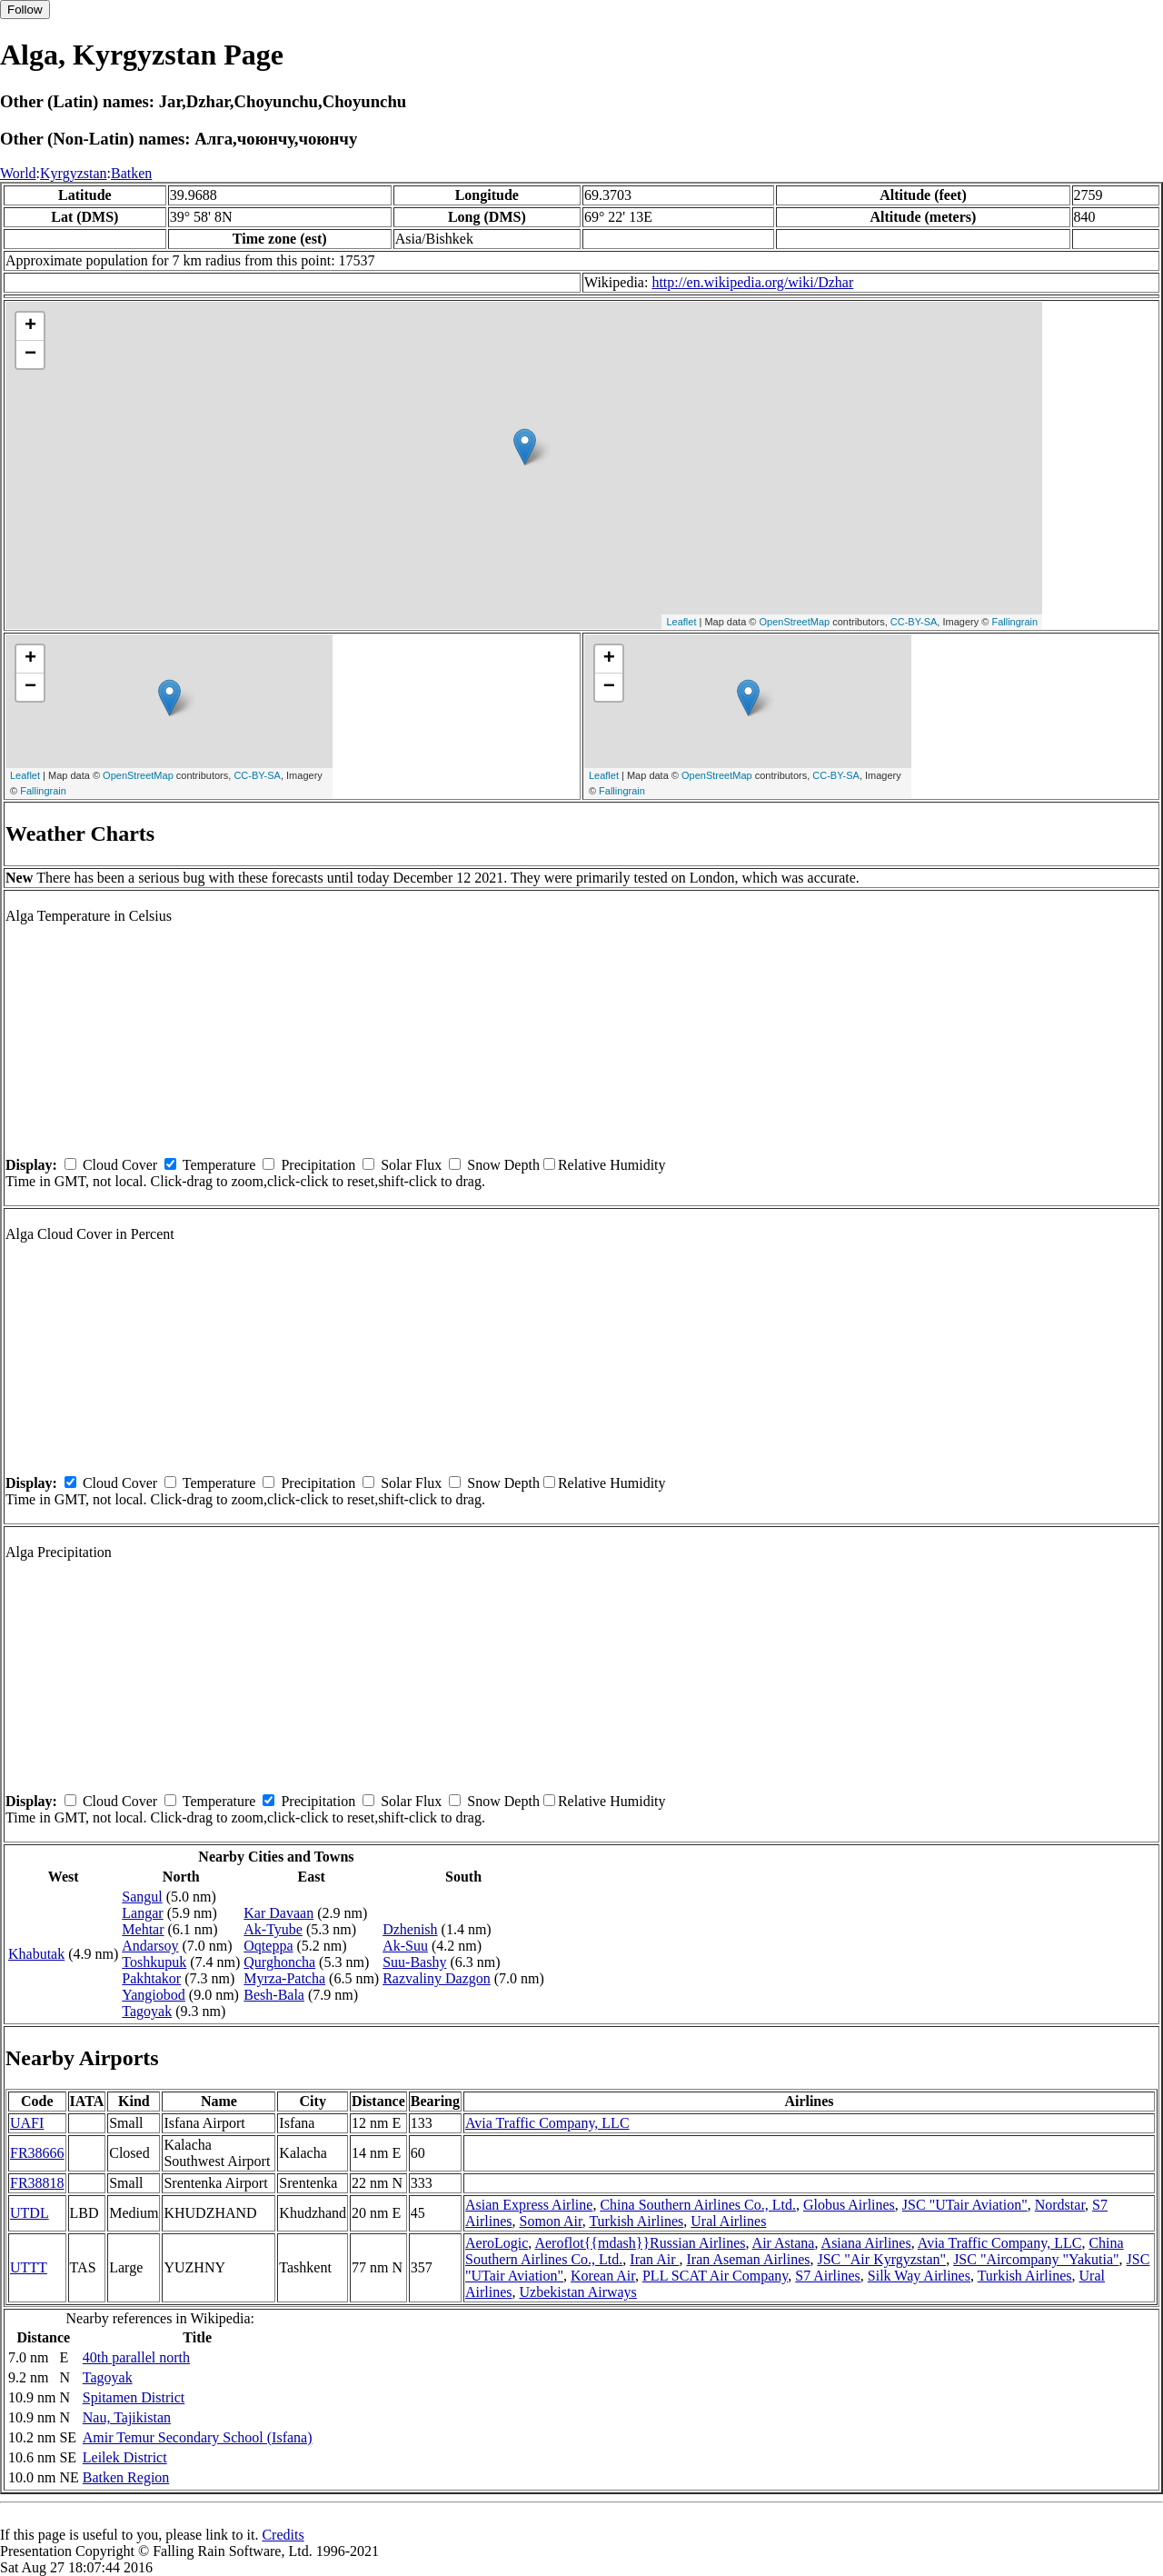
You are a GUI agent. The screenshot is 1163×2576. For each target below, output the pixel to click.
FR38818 (37, 2183)
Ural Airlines (728, 2221)
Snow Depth (503, 1165)
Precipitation (318, 1165)
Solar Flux (411, 1165)
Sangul (142, 1896)
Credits (282, 2534)
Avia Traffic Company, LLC (547, 2123)
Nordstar (1060, 2204)
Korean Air (603, 2275)
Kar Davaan (278, 1913)
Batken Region (126, 2477)
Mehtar (143, 1929)
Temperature (219, 1165)
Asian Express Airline (528, 2204)
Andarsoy (150, 1945)
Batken (131, 173)
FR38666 (37, 2153)
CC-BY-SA (914, 621)
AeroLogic (496, 2243)
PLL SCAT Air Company (715, 2275)
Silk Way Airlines (919, 2275)
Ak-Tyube (273, 1929)
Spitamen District (133, 2397)
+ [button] (30, 326)
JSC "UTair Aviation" (965, 2204)
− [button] (30, 354)
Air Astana (783, 2243)
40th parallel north (136, 2357)
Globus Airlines (849, 2204)
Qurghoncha (279, 1962)
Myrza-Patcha (284, 1978)
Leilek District (125, 2457)
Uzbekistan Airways (578, 2292)
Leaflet (681, 621)
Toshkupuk (154, 1962)
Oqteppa (268, 1945)
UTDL (29, 2213)
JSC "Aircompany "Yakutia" (1035, 2259)
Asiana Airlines (866, 2243)
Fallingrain (1014, 621)
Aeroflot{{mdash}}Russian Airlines (639, 2243)
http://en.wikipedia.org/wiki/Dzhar (752, 282)
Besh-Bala (274, 1994)
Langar (142, 1913)
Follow (25, 9)
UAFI (27, 2123)
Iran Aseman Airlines (748, 2259)
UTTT (28, 2267)
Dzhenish (410, 1929)
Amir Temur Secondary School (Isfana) (198, 2437)
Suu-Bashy (414, 1962)
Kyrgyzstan (73, 173)
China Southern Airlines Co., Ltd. (698, 2204)
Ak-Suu (405, 1945)
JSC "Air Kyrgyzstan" (881, 2259)
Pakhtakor (151, 1978)
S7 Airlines (827, 2275)
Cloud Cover (120, 1165)
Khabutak (36, 1954)
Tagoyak (147, 2011)
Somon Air (551, 2221)
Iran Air (654, 2259)
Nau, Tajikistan (127, 2417)
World (18, 173)
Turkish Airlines (636, 2221)
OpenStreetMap (795, 621)
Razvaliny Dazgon (437, 1978)
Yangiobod (153, 1994)
